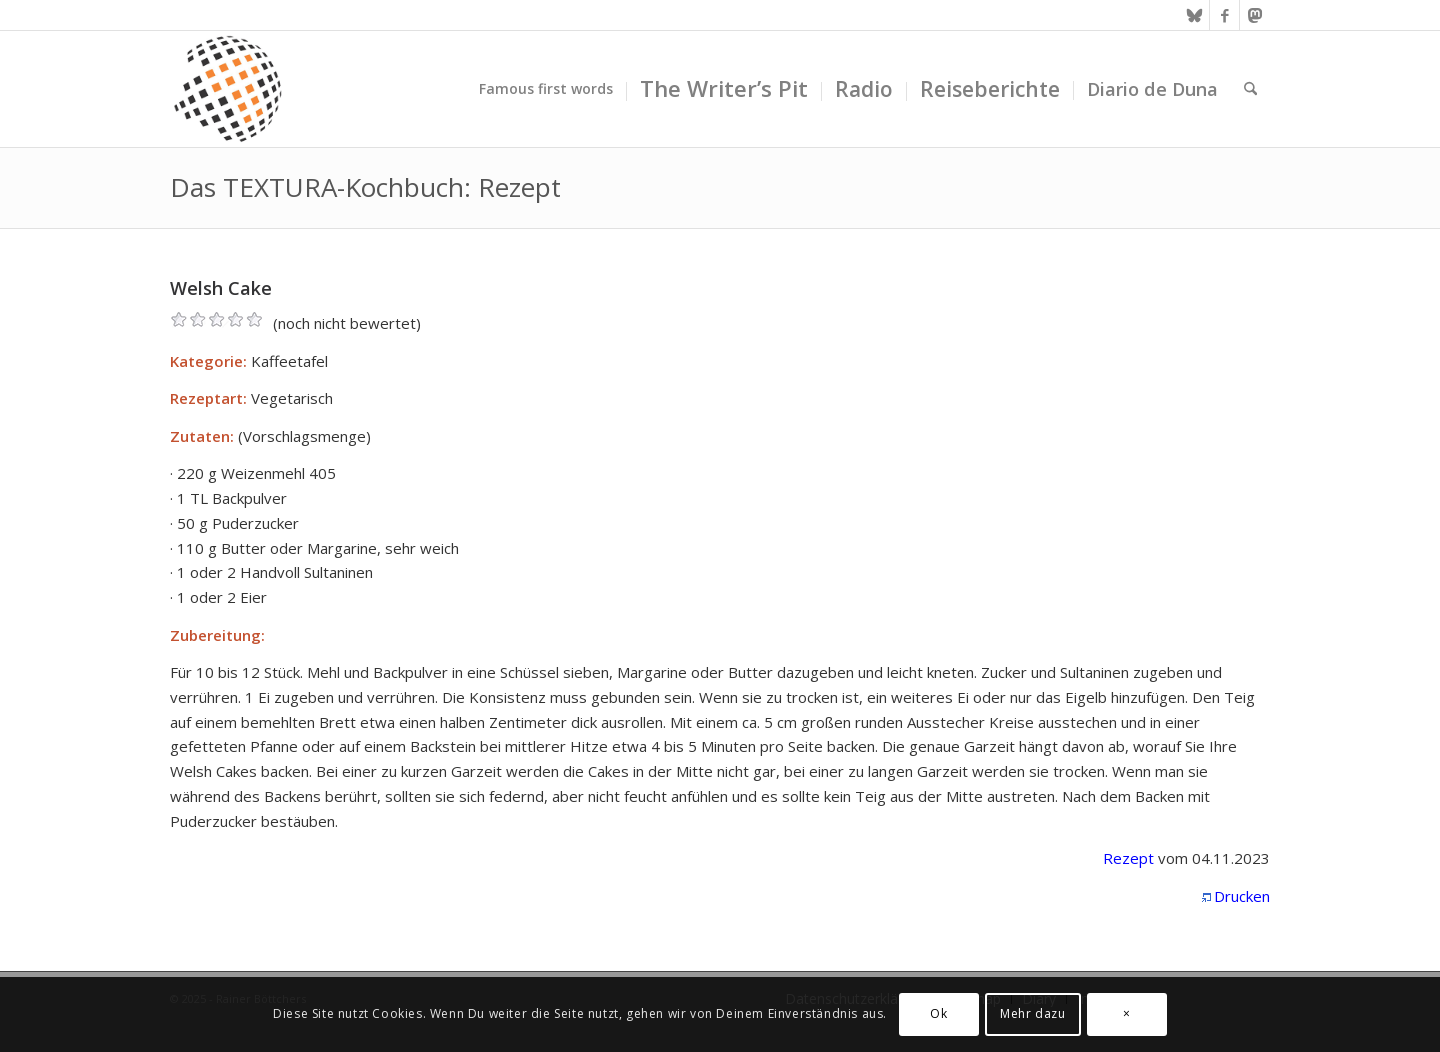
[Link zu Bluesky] (1194, 15)
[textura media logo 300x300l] (228, 89)
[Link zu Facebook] (1224, 15)
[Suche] (1250, 89)
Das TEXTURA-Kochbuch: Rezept (365, 187)
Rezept (1128, 858)
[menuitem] (546, 89)
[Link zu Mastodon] (1255, 15)
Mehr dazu (1032, 1013)
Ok (938, 1013)
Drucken (1242, 896)
